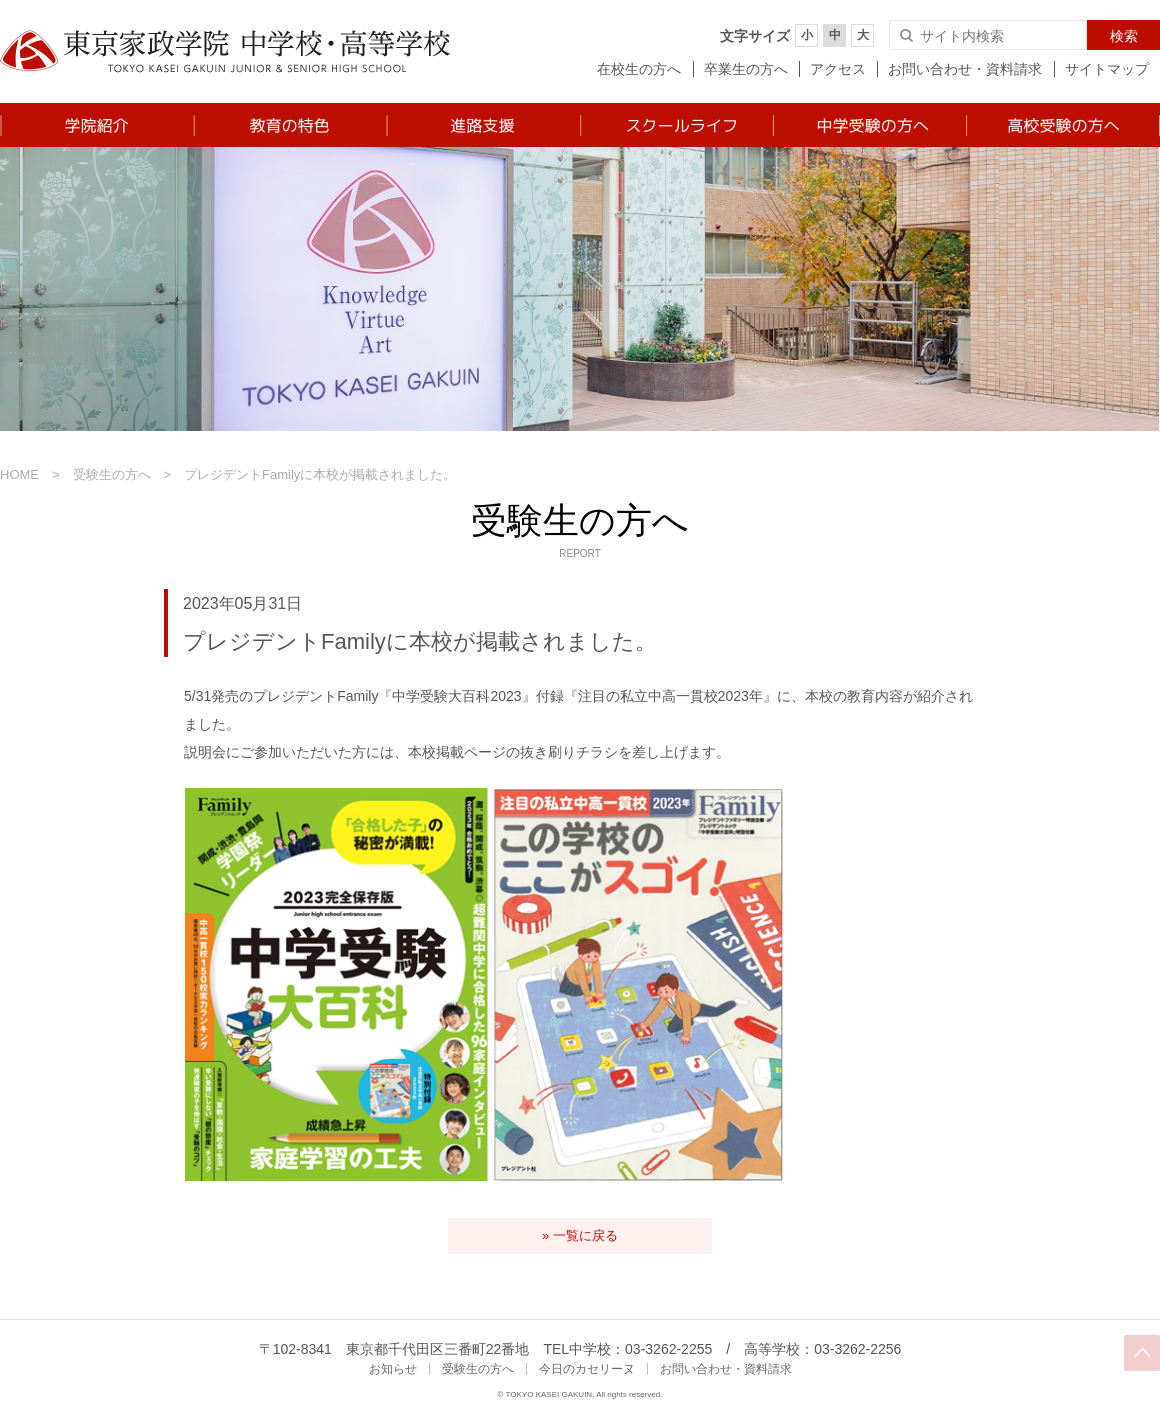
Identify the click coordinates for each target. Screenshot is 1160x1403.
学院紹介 (96, 125)
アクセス (838, 69)
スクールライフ (675, 125)
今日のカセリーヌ (587, 1369)
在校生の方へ (639, 69)
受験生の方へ (112, 474)
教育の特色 (289, 125)
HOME (19, 474)
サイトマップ (1107, 69)
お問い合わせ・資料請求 (965, 69)
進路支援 (482, 125)
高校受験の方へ (1062, 125)
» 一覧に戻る (580, 1235)
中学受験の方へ (868, 125)
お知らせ (393, 1369)
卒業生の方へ (746, 69)
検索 (1124, 36)
